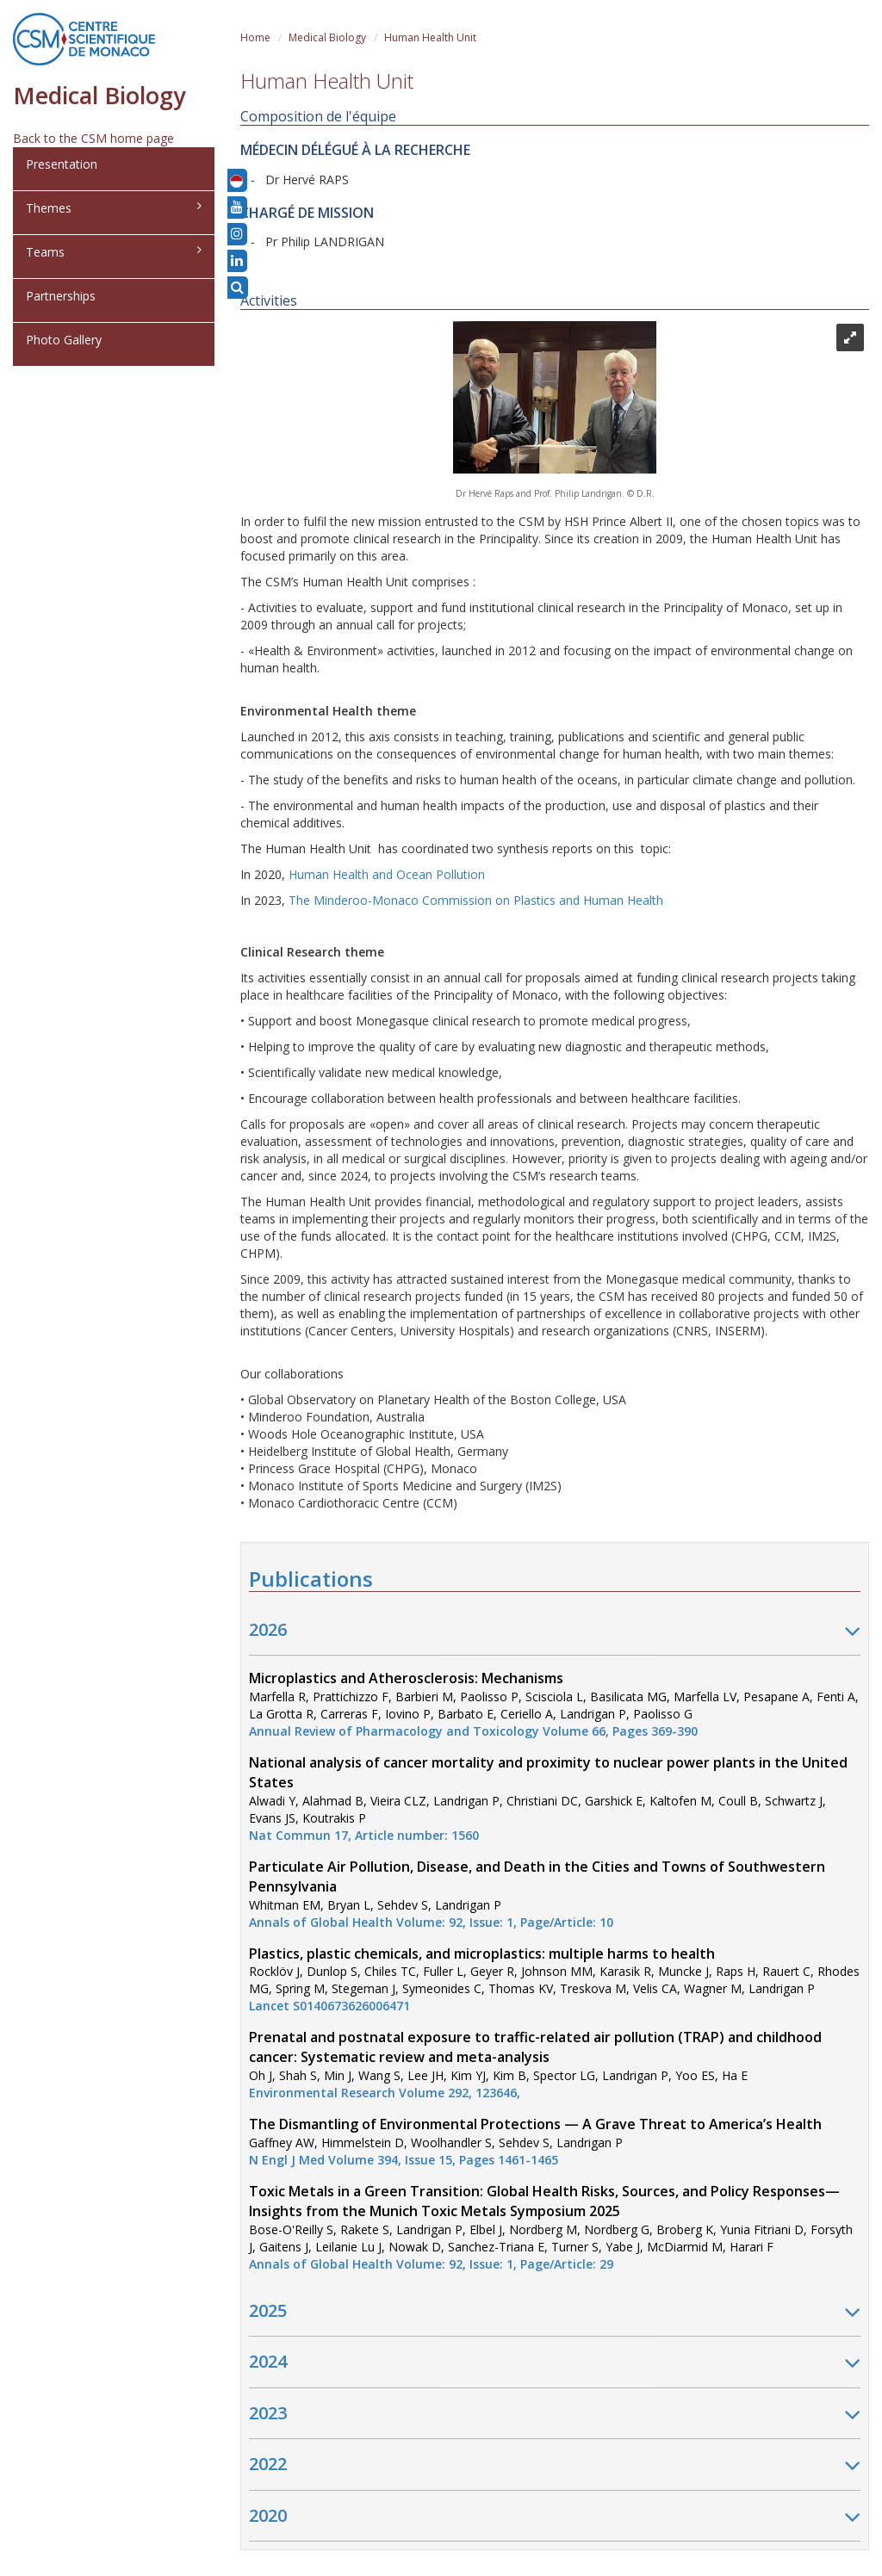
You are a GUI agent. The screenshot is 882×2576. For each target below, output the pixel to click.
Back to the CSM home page (93, 138)
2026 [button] (554, 1631)
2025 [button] (554, 2312)
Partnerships (61, 296)
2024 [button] (554, 2362)
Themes (114, 208)
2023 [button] (554, 2414)
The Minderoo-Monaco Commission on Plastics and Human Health (476, 900)
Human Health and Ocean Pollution (387, 874)
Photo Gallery (64, 339)
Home (255, 37)
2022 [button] (554, 2465)
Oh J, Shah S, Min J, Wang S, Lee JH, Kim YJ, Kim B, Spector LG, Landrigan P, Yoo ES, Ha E (535, 2065)
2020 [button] (554, 2517)
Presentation (61, 164)
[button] (236, 180)
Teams (114, 252)
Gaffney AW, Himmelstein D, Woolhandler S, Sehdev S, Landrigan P (535, 2142)
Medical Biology (327, 37)
